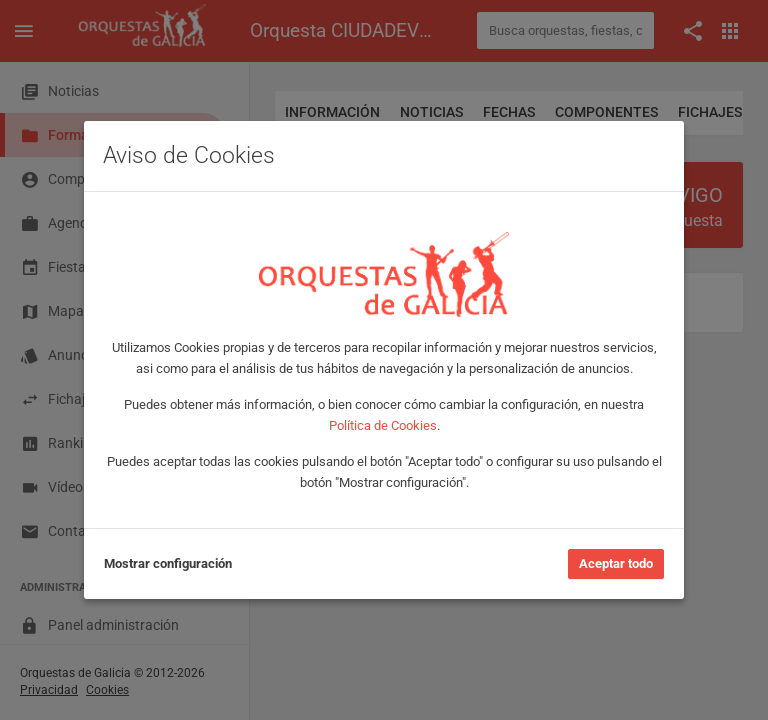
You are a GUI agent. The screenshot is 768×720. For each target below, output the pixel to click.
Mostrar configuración (168, 563)
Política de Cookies (383, 425)
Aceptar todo (616, 563)
